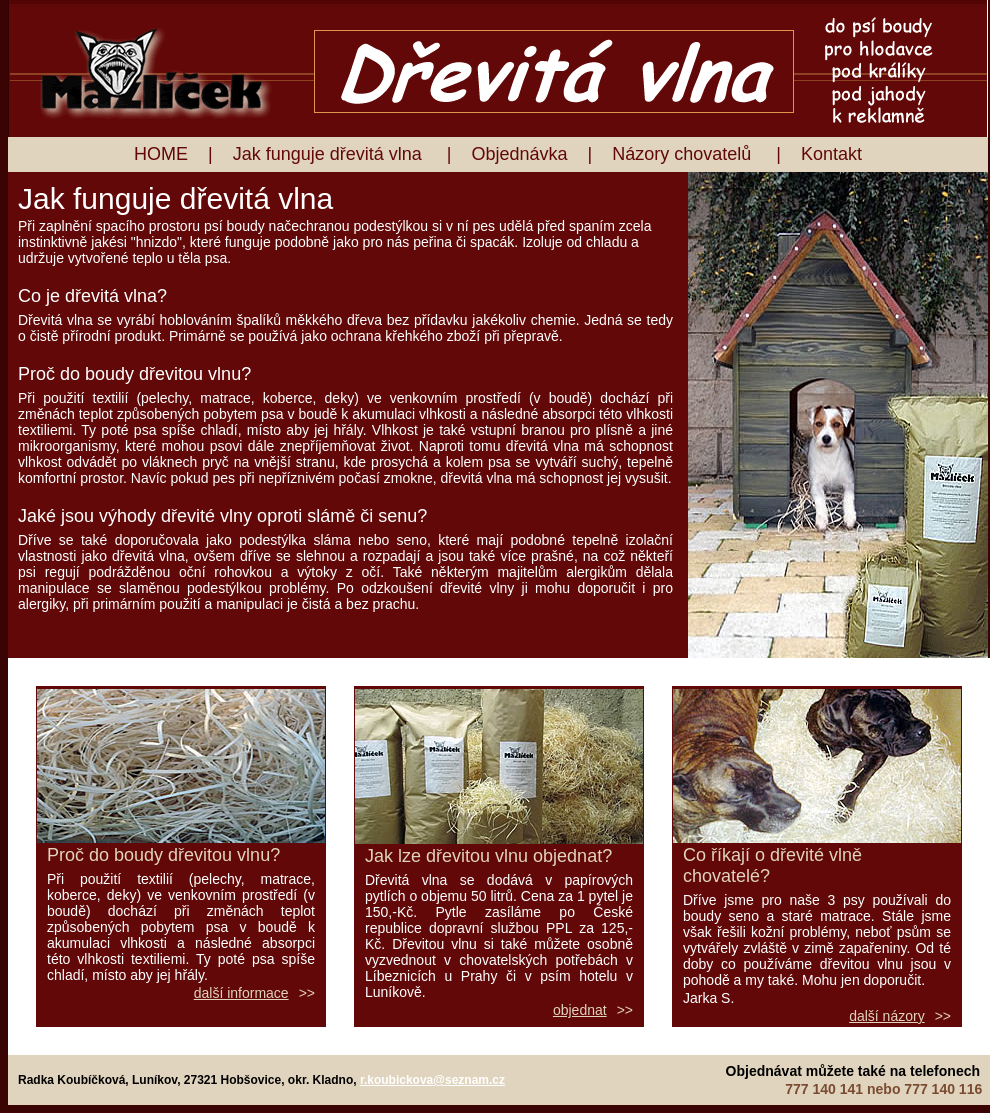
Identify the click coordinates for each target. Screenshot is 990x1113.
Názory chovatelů (684, 154)
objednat (580, 1010)
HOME (161, 154)
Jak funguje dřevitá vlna (330, 154)
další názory (886, 1016)
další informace (241, 993)
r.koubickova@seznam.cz (432, 1080)
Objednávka (519, 154)
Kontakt (831, 154)
